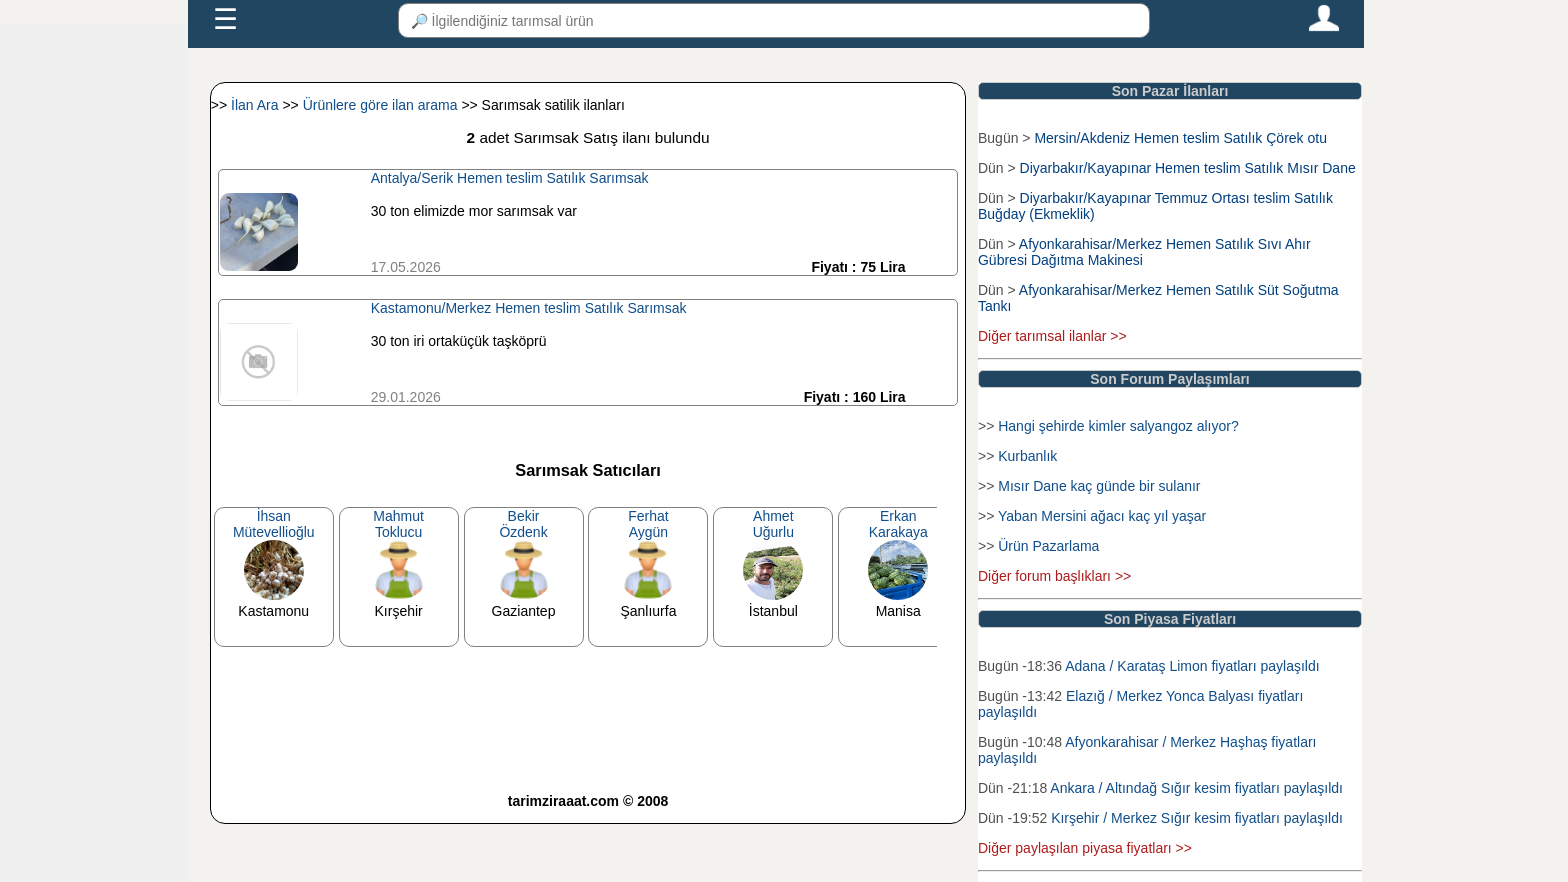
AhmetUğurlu (773, 524)
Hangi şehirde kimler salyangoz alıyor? (1118, 426)
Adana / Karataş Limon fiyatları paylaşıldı (1192, 666)
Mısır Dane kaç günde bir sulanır (1099, 486)
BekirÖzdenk (523, 524)
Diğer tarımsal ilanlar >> (1052, 336)
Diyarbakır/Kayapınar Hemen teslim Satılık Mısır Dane (1188, 168)
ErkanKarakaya (898, 524)
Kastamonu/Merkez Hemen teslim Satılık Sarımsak (529, 308)
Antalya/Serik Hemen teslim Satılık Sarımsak (510, 178)
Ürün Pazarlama (1048, 546)
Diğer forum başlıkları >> (1054, 576)
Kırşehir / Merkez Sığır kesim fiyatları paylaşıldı (1197, 818)
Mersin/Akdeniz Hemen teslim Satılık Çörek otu (1180, 138)
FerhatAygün (648, 524)
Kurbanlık (1027, 456)
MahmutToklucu (398, 524)
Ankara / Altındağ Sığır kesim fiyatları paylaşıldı (1196, 788)
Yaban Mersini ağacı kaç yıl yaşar (1102, 516)
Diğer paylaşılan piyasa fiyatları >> (1085, 848)
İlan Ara (256, 105)
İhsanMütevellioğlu (274, 524)
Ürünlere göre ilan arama (382, 105)
